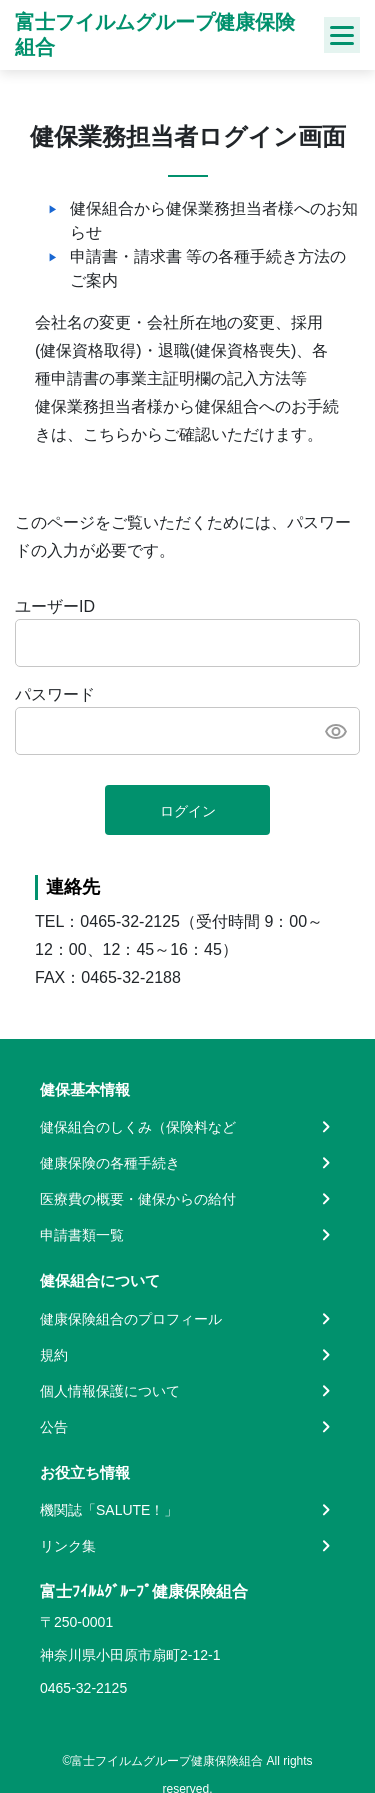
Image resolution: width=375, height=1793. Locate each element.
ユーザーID (55, 606)
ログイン (188, 811)
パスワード (55, 694)
